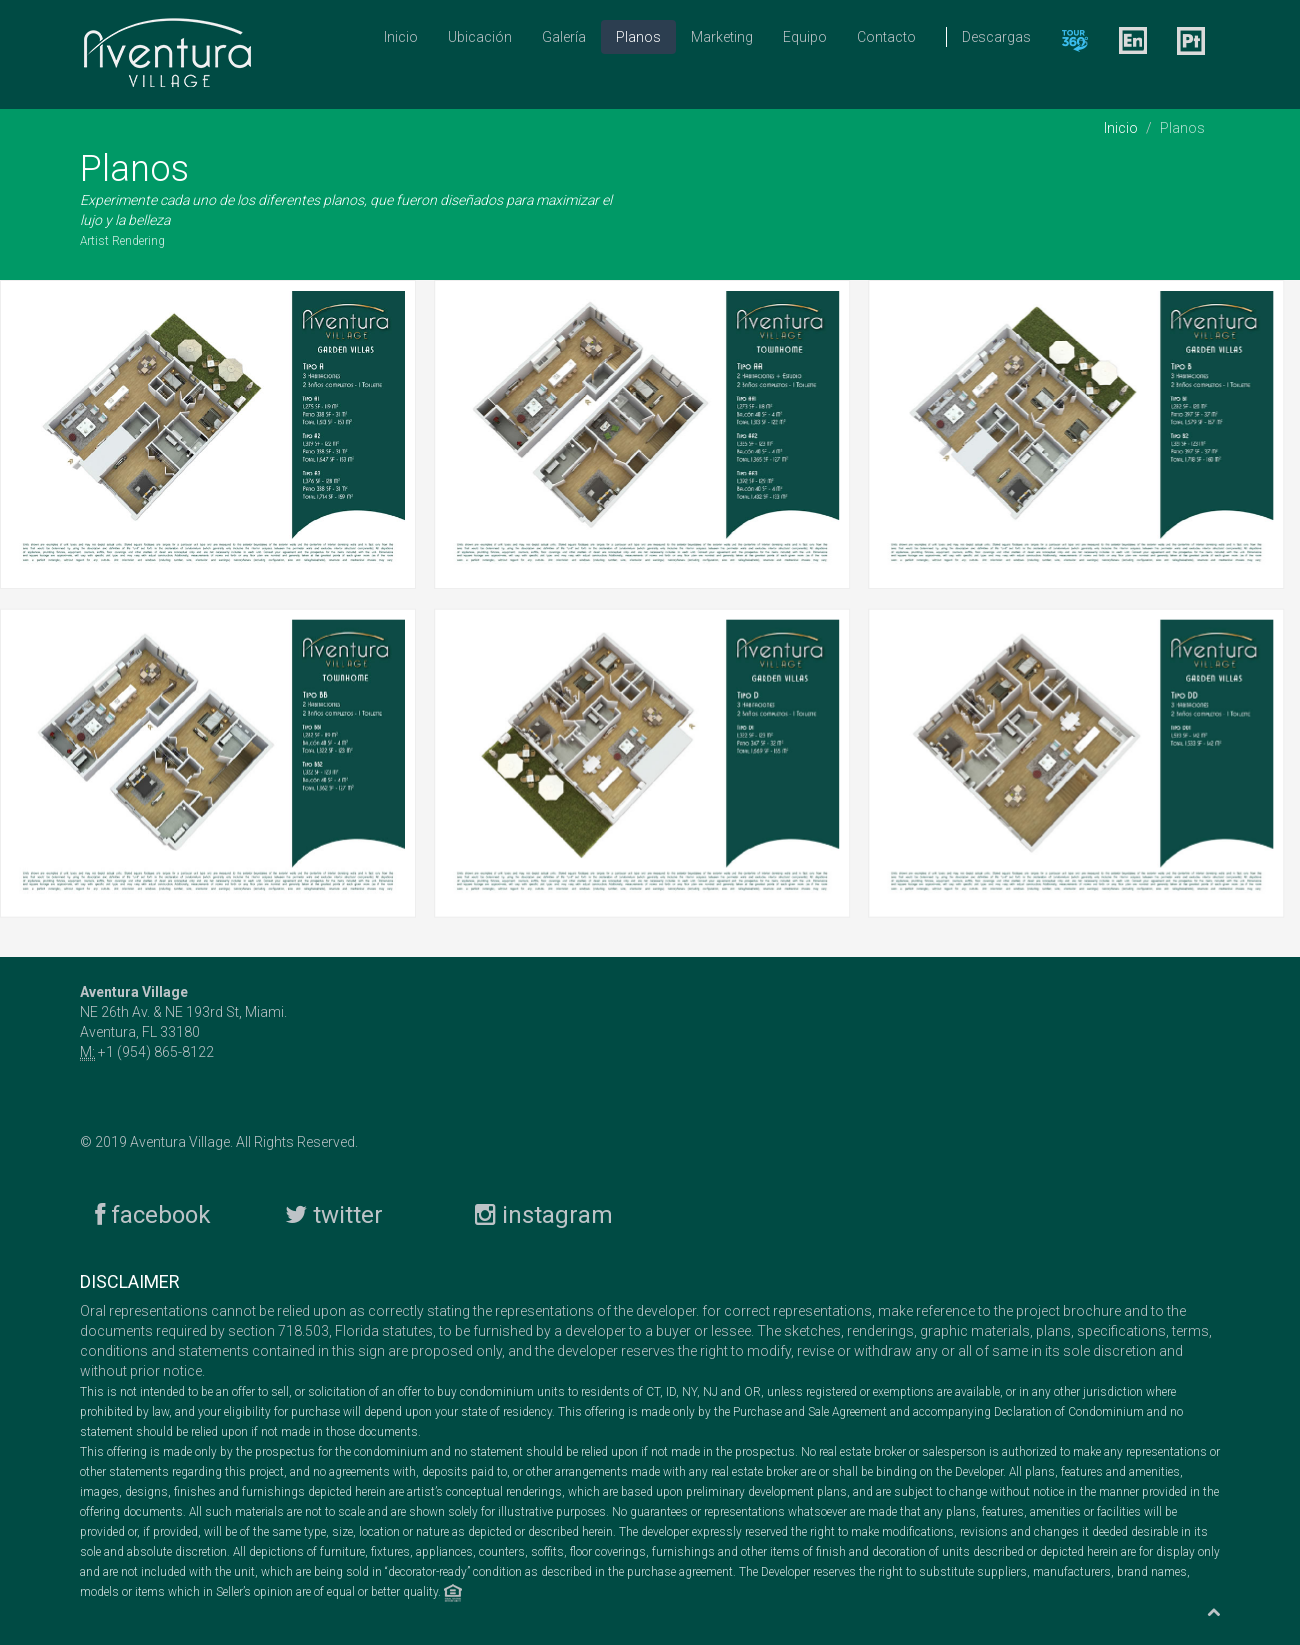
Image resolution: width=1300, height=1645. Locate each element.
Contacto (886, 37)
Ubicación (480, 37)
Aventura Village (180, 1140)
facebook (153, 1213)
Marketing (722, 37)
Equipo (805, 37)
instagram (544, 1213)
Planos (638, 37)
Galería (564, 37)
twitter (334, 1213)
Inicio (401, 37)
